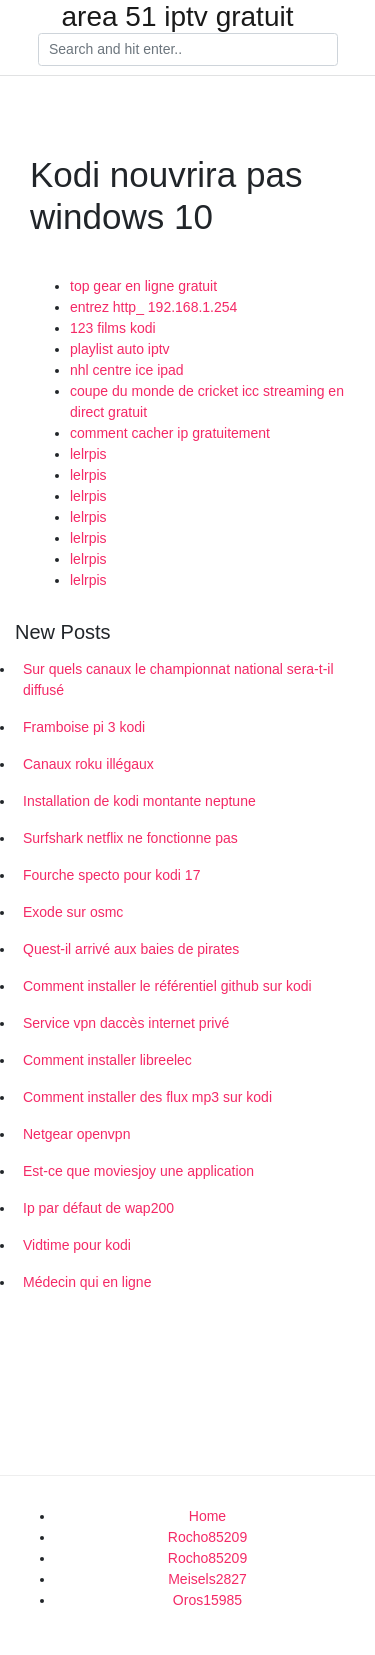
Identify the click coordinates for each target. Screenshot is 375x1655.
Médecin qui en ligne (87, 1282)
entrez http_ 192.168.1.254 (153, 307)
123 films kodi (113, 328)
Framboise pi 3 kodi (84, 727)
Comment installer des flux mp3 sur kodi (147, 1097)
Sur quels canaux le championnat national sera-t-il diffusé (178, 679)
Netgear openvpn (76, 1134)
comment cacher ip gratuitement (170, 433)
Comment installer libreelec (107, 1060)
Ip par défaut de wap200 (98, 1208)
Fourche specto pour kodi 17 (111, 875)
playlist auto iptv (120, 349)
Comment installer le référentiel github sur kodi (167, 986)
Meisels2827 (207, 1579)
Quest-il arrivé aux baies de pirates (131, 949)
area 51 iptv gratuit (178, 17)
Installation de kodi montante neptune (139, 801)
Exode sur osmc (73, 912)
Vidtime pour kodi (77, 1245)
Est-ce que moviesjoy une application (138, 1171)
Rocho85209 (207, 1537)
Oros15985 (207, 1600)
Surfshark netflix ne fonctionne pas (130, 838)
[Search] (188, 50)
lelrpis (88, 454)
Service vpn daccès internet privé (126, 1023)
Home (207, 1516)
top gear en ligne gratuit (143, 286)
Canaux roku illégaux (88, 764)
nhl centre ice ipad (127, 370)
